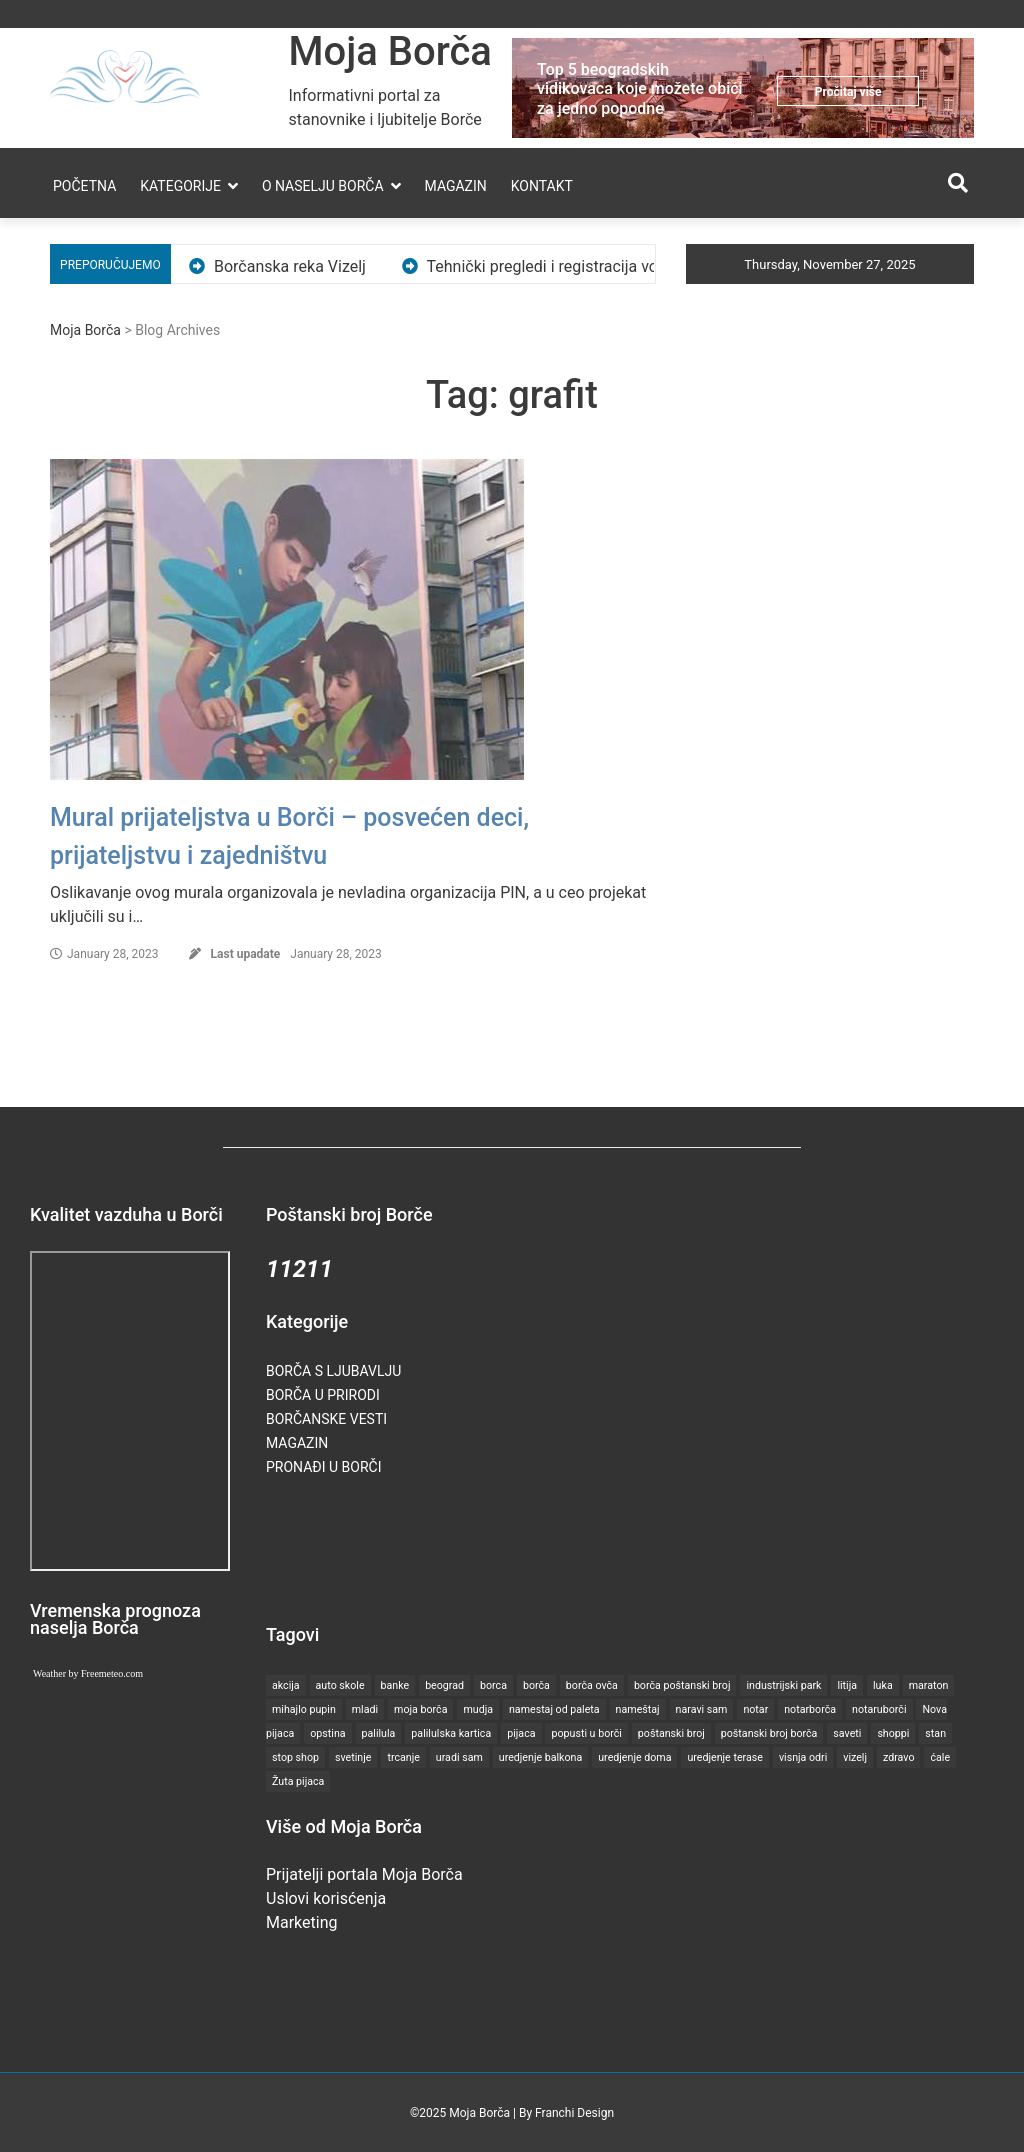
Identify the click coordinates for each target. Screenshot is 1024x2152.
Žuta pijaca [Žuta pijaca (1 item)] (298, 1781)
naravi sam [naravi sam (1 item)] (702, 1709)
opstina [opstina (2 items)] (327, 1733)
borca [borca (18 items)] (493, 1685)
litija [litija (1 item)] (847, 1685)
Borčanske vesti (326, 1419)
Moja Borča (390, 51)
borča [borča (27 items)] (536, 1685)
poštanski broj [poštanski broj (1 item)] (671, 1733)
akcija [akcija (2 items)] (286, 1685)
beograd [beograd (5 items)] (444, 1685)
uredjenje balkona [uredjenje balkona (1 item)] (541, 1757)
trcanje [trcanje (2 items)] (403, 1757)
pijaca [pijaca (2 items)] (521, 1733)
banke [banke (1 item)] (395, 1685)
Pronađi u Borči (323, 1467)
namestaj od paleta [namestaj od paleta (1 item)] (554, 1709)
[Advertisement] (630, 1548)
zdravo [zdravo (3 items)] (899, 1757)
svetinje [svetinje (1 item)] (353, 1757)
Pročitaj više (848, 92)
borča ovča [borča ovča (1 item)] (592, 1685)
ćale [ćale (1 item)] (940, 1757)
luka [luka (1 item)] (883, 1685)
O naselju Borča (323, 186)
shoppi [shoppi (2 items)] (893, 1733)
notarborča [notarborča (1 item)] (810, 1709)
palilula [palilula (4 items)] (379, 1733)
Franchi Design (574, 2113)
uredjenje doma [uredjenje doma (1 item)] (634, 1757)
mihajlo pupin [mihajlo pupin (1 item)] (304, 1709)
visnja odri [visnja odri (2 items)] (803, 1757)
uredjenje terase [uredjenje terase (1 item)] (724, 1757)
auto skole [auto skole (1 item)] (340, 1685)
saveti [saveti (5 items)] (847, 1733)
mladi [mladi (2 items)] (365, 1709)
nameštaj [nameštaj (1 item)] (638, 1709)
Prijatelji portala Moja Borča (364, 1874)
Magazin (456, 186)
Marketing (301, 1922)
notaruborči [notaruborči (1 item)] (879, 1709)
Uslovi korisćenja (326, 1898)
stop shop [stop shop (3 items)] (295, 1757)
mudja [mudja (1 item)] (478, 1709)
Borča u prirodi (323, 1395)
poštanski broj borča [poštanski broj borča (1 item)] (769, 1733)
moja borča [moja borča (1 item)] (420, 1709)
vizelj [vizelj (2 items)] (855, 1757)
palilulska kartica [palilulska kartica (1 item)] (451, 1733)
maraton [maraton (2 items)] (929, 1685)
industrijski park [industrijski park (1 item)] (783, 1685)
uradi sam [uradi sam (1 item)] (459, 1757)
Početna (84, 186)
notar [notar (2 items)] (755, 1709)
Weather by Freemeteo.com (88, 1673)
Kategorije (180, 186)
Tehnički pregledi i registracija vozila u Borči (597, 266)
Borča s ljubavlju (333, 1371)
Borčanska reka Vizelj (307, 266)
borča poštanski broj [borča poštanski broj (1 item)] (682, 1685)
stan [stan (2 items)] (935, 1733)
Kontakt (542, 186)
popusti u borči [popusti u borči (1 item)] (586, 1733)
